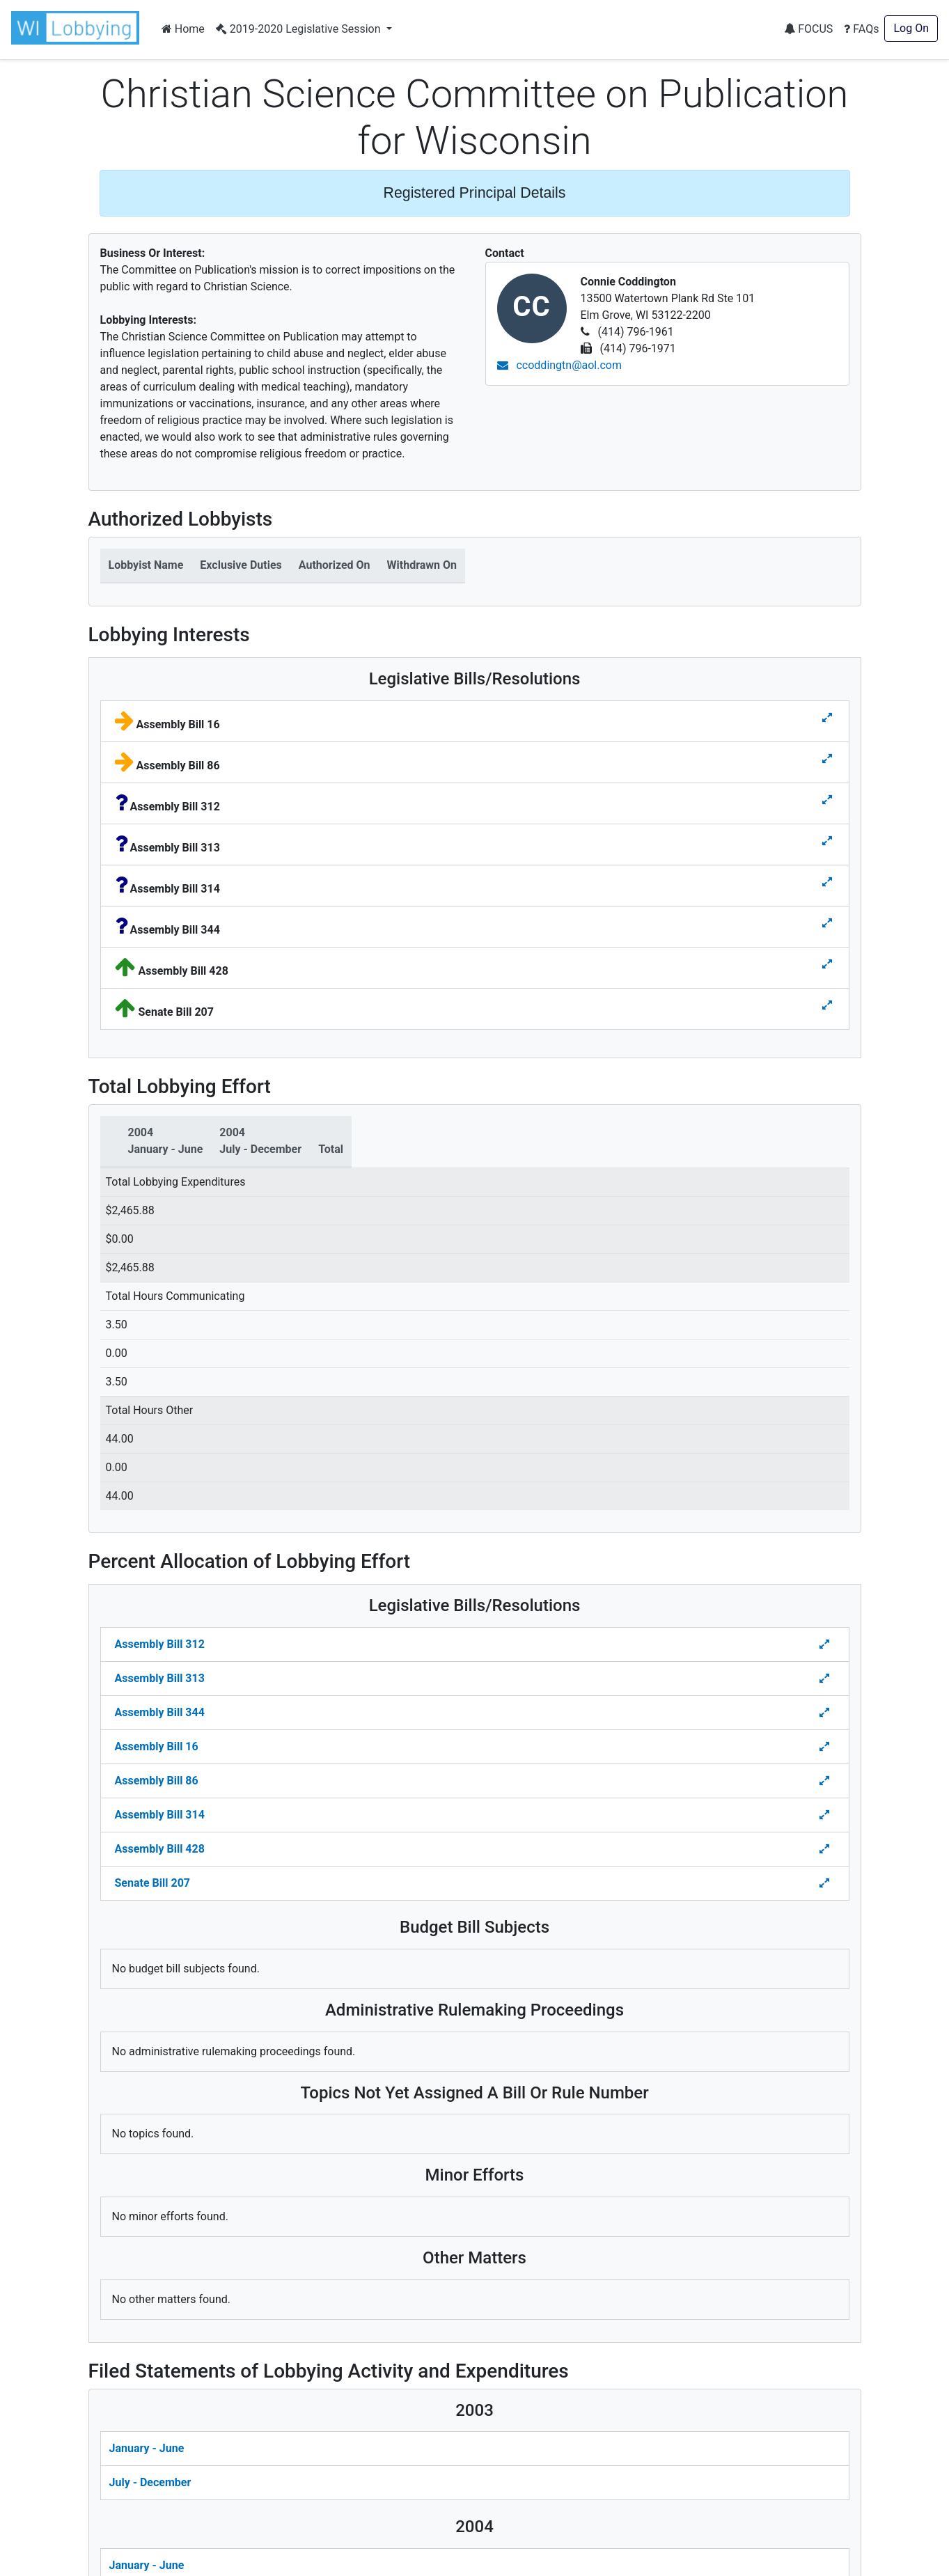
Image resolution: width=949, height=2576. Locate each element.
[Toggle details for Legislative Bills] (827, 717)
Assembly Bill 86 (156, 1780)
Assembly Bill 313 (160, 1678)
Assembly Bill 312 (160, 1644)
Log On (911, 28)
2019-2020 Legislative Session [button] (300, 29)
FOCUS (808, 29)
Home (183, 29)
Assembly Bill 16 (156, 1746)
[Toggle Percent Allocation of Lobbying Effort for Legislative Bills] (825, 1644)
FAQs (861, 29)
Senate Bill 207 (152, 1883)
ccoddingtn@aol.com (559, 365)
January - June (147, 2448)
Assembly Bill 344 (160, 1712)
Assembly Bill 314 (160, 1814)
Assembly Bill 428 (160, 1848)
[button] (78, 28)
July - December (150, 2482)
